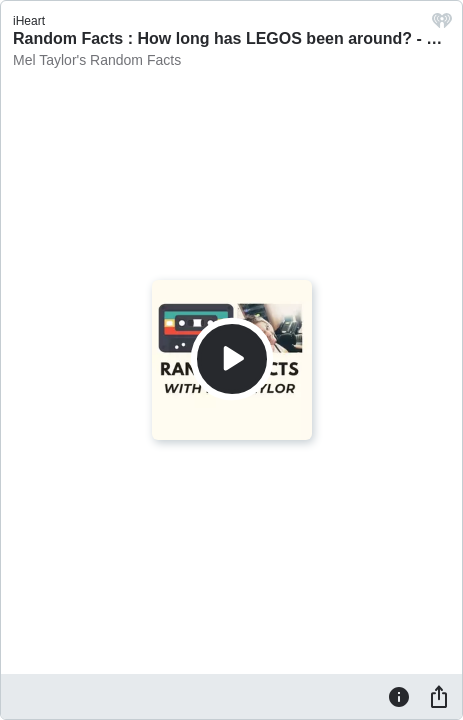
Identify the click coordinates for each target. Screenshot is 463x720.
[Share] (439, 696)
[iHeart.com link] (442, 25)
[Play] (232, 359)
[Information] (399, 696)
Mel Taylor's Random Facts (97, 60)
